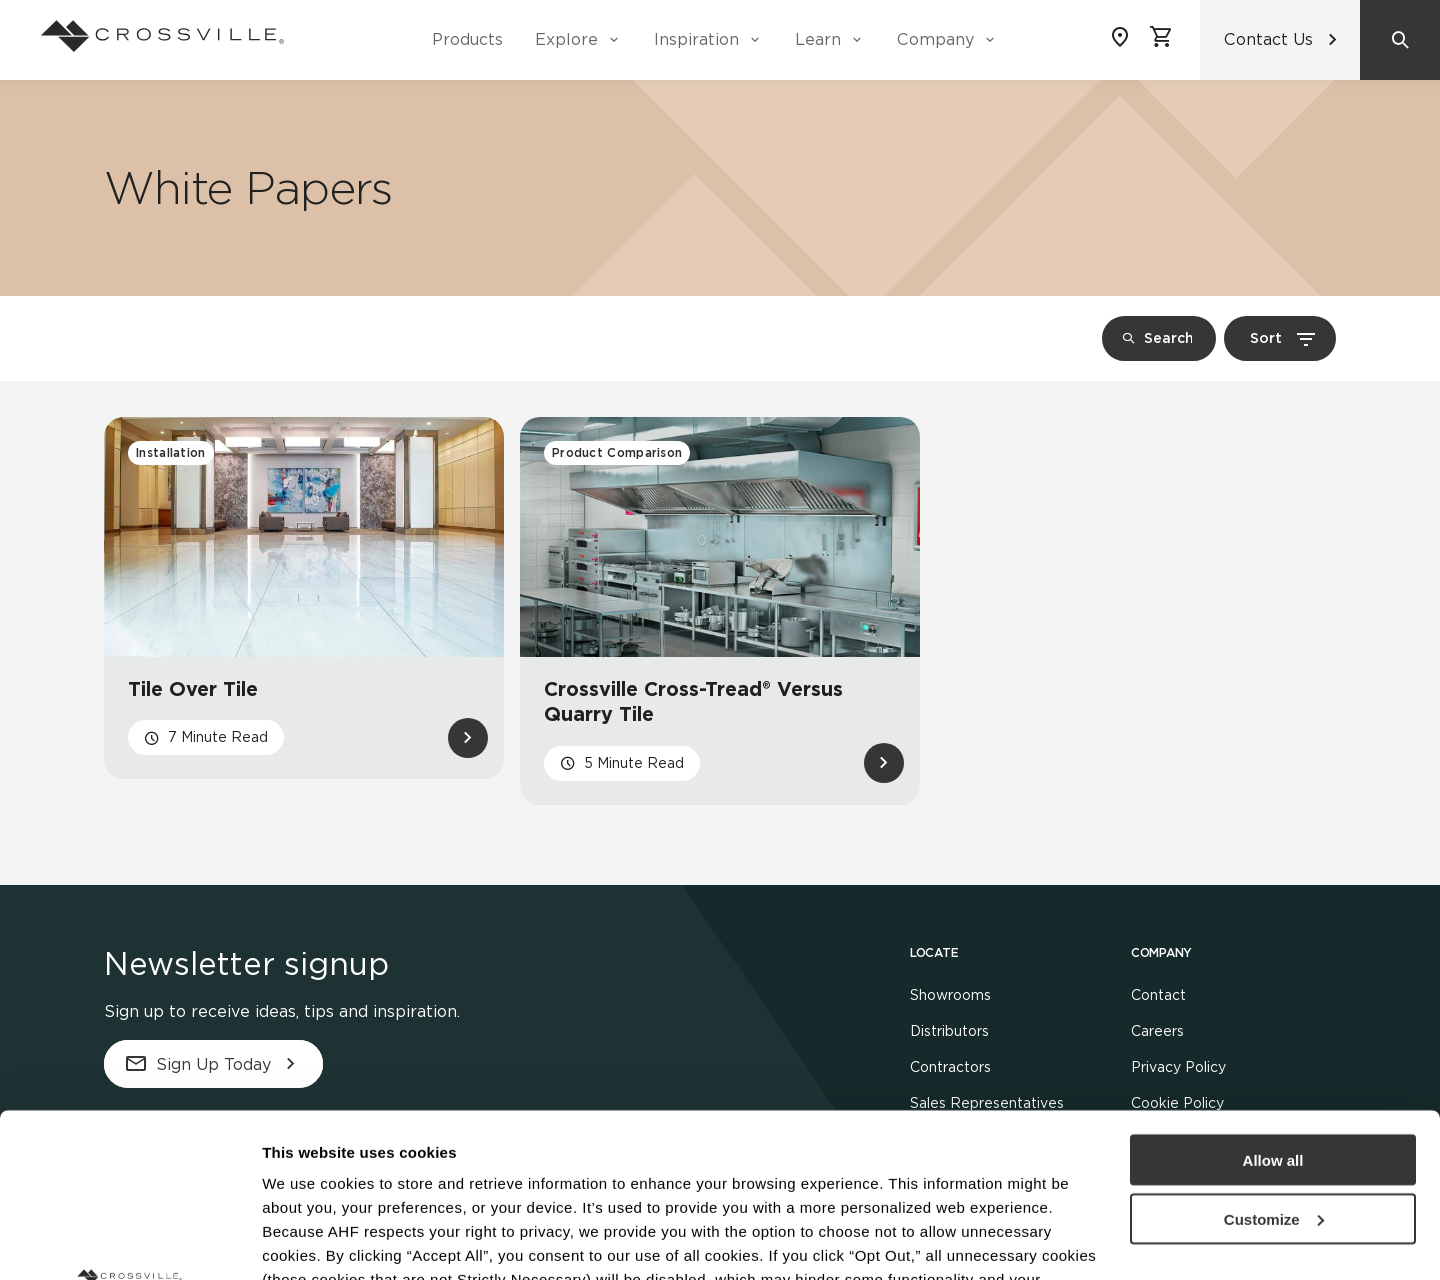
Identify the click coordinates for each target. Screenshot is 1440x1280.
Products (467, 39)
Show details (308, 1240)
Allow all (1273, 996)
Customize (1274, 1055)
